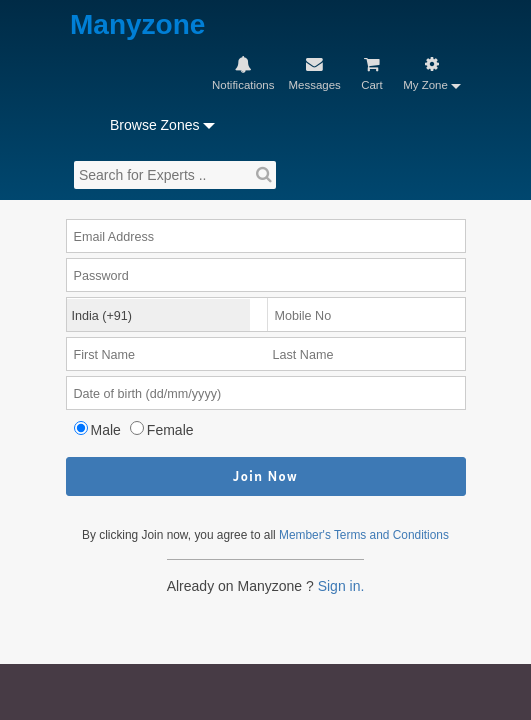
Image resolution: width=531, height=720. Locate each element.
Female (182, 325)
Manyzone (111, 25)
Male (113, 325)
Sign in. (347, 508)
